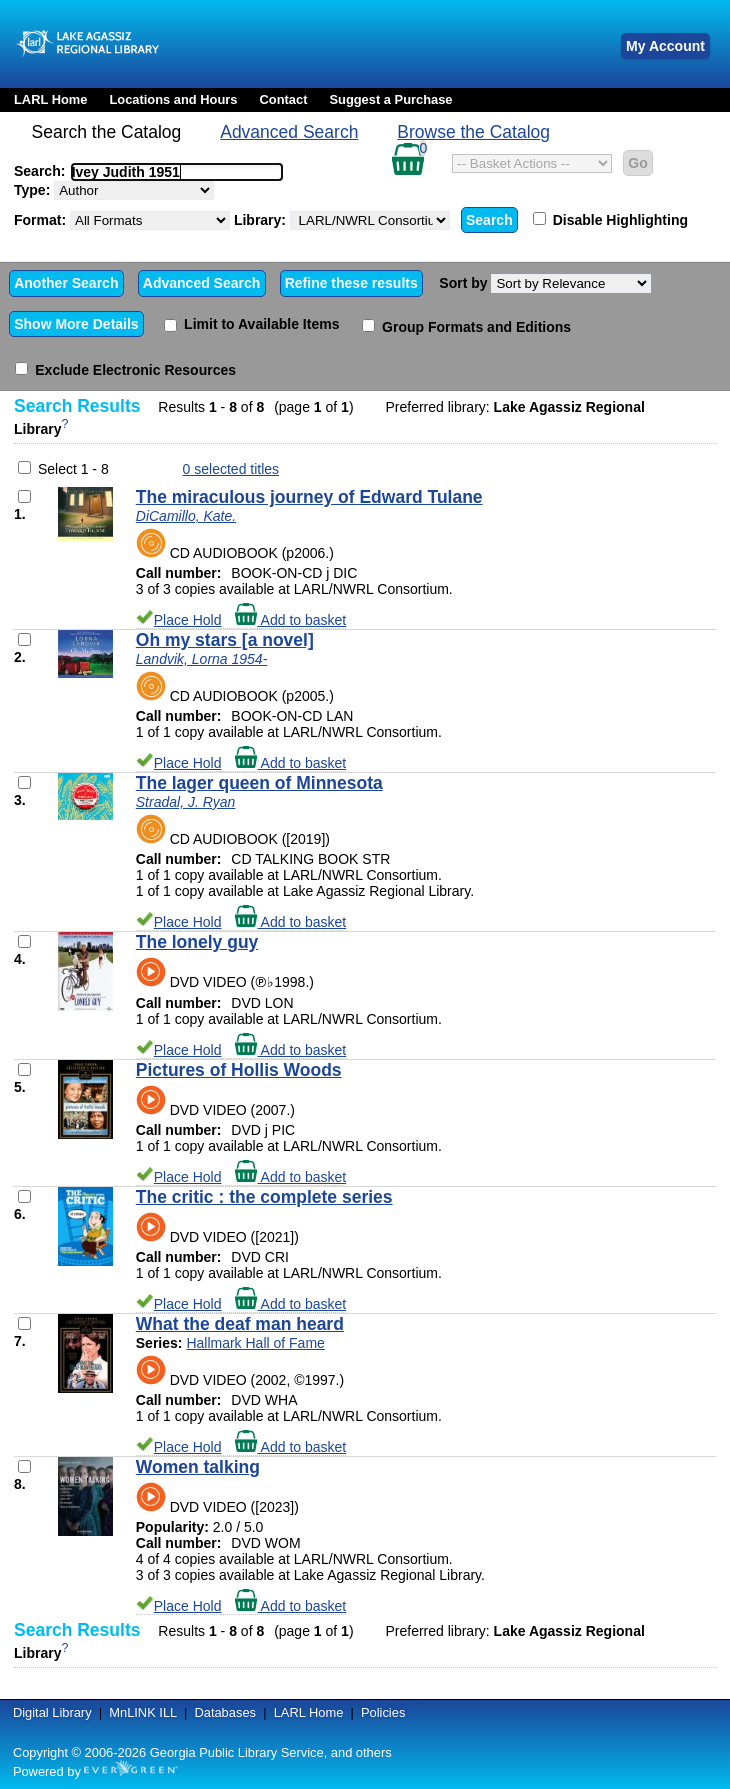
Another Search (66, 283)
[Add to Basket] (24, 496)
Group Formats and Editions (466, 327)
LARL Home (50, 99)
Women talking (198, 1467)
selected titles (231, 469)
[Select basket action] (532, 163)
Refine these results (351, 283)
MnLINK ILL (143, 1712)
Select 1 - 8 (73, 469)
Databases (225, 1712)
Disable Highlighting (610, 220)
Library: (342, 220)
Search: (148, 171)
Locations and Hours (173, 99)
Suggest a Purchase (390, 99)
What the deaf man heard (240, 1324)
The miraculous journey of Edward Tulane (309, 497)
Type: (114, 190)
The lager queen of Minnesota (259, 783)
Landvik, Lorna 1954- (202, 659)
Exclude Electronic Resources (125, 370)
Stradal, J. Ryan (186, 802)
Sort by (545, 283)
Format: (122, 220)
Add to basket (290, 620)
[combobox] (177, 172)
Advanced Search (289, 132)
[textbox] (167, 172)
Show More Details (76, 324)
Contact (284, 99)
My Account (665, 46)
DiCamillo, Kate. (186, 516)
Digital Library (52, 1712)
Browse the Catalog (473, 132)
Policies (383, 1712)
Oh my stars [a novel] (225, 640)
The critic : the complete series (264, 1197)
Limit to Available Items (251, 324)
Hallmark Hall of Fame (255, 1343)
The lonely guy (197, 942)
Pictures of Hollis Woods (239, 1070)
